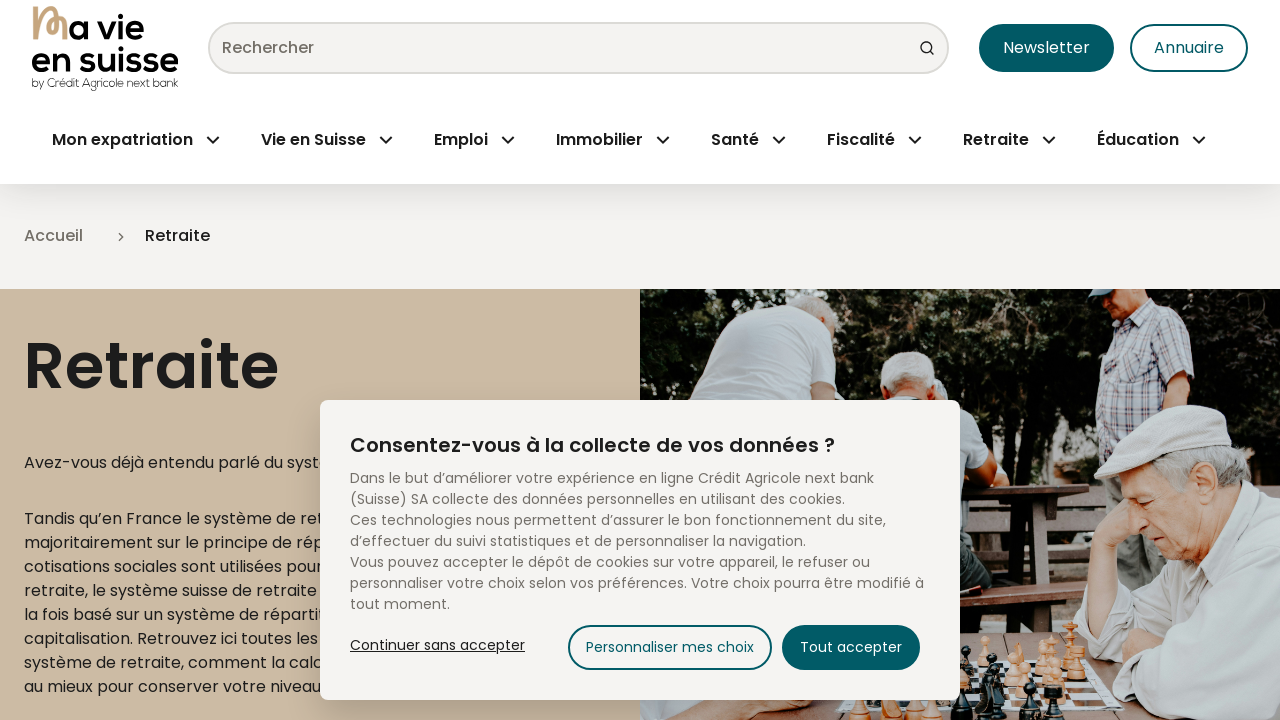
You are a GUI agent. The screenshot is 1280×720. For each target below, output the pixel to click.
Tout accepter (851, 647)
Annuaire (1189, 47)
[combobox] (570, 48)
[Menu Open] (136, 140)
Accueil (53, 235)
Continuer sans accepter (437, 645)
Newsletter (1046, 47)
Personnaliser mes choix (670, 647)
